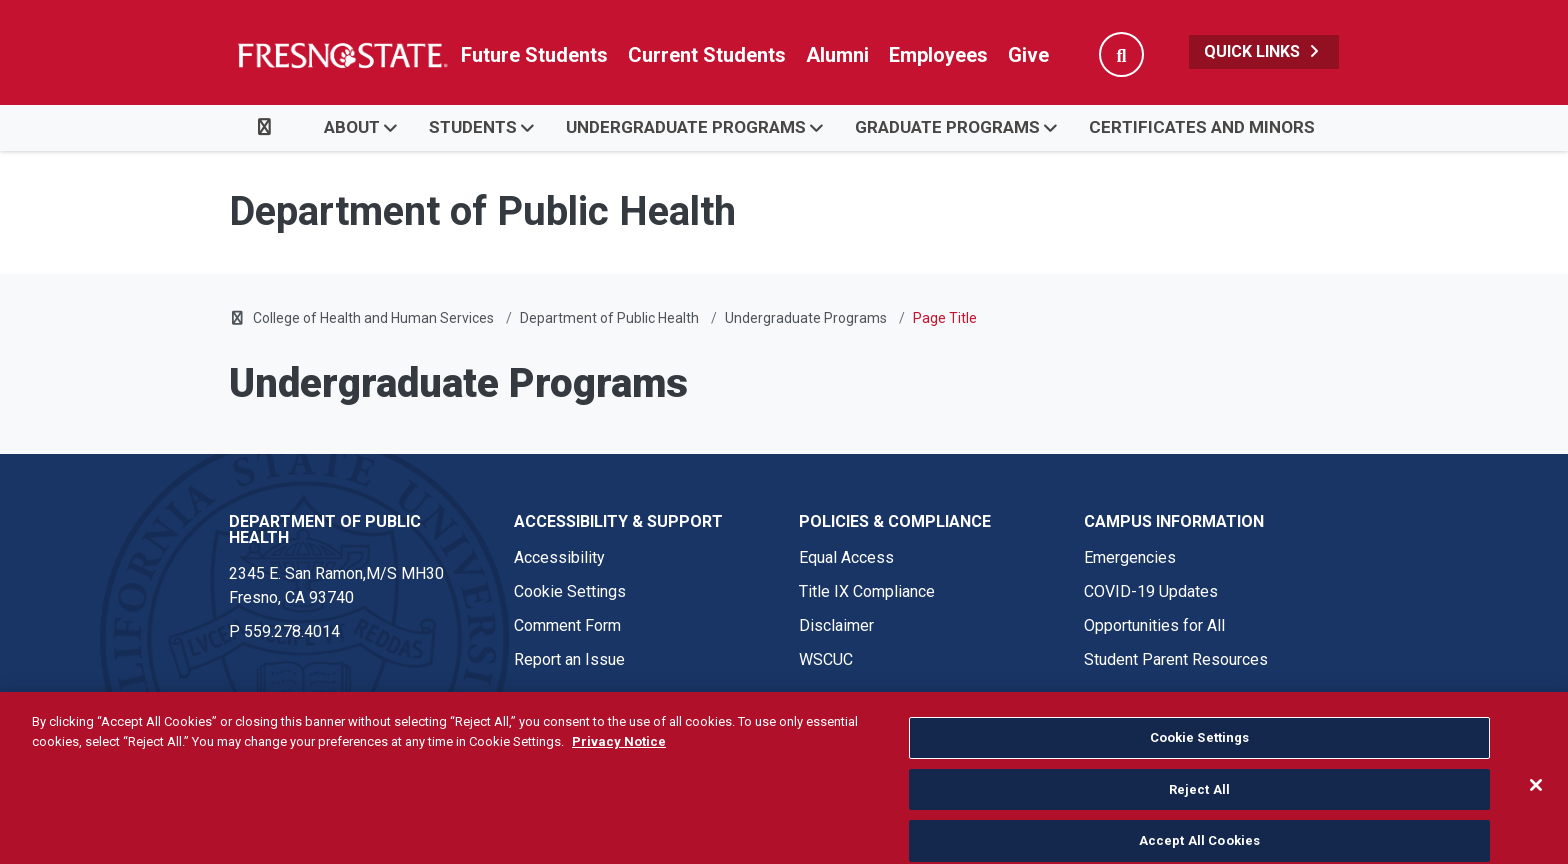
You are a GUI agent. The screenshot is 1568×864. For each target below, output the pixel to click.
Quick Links (1264, 51)
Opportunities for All (1154, 625)
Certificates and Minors (1202, 127)
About (352, 127)
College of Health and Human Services (373, 318)
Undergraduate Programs (686, 127)
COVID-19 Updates (1151, 591)
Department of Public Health (609, 318)
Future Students (534, 55)
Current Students (707, 55)
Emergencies (1130, 557)
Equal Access (846, 557)
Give (1028, 55)
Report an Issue (569, 659)
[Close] (1536, 820)
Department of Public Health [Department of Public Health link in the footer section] (325, 529)
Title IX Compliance (867, 591)
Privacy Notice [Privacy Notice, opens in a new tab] (619, 775)
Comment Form (567, 625)
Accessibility (559, 557)
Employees (938, 55)
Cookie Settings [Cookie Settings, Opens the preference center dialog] (1200, 772)
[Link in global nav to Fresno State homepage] (341, 55)
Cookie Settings (570, 591)
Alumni (837, 55)
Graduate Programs (947, 127)
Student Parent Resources (1176, 659)
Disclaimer (836, 625)
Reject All (1199, 824)
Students (473, 127)
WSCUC (826, 659)
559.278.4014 (292, 631)
